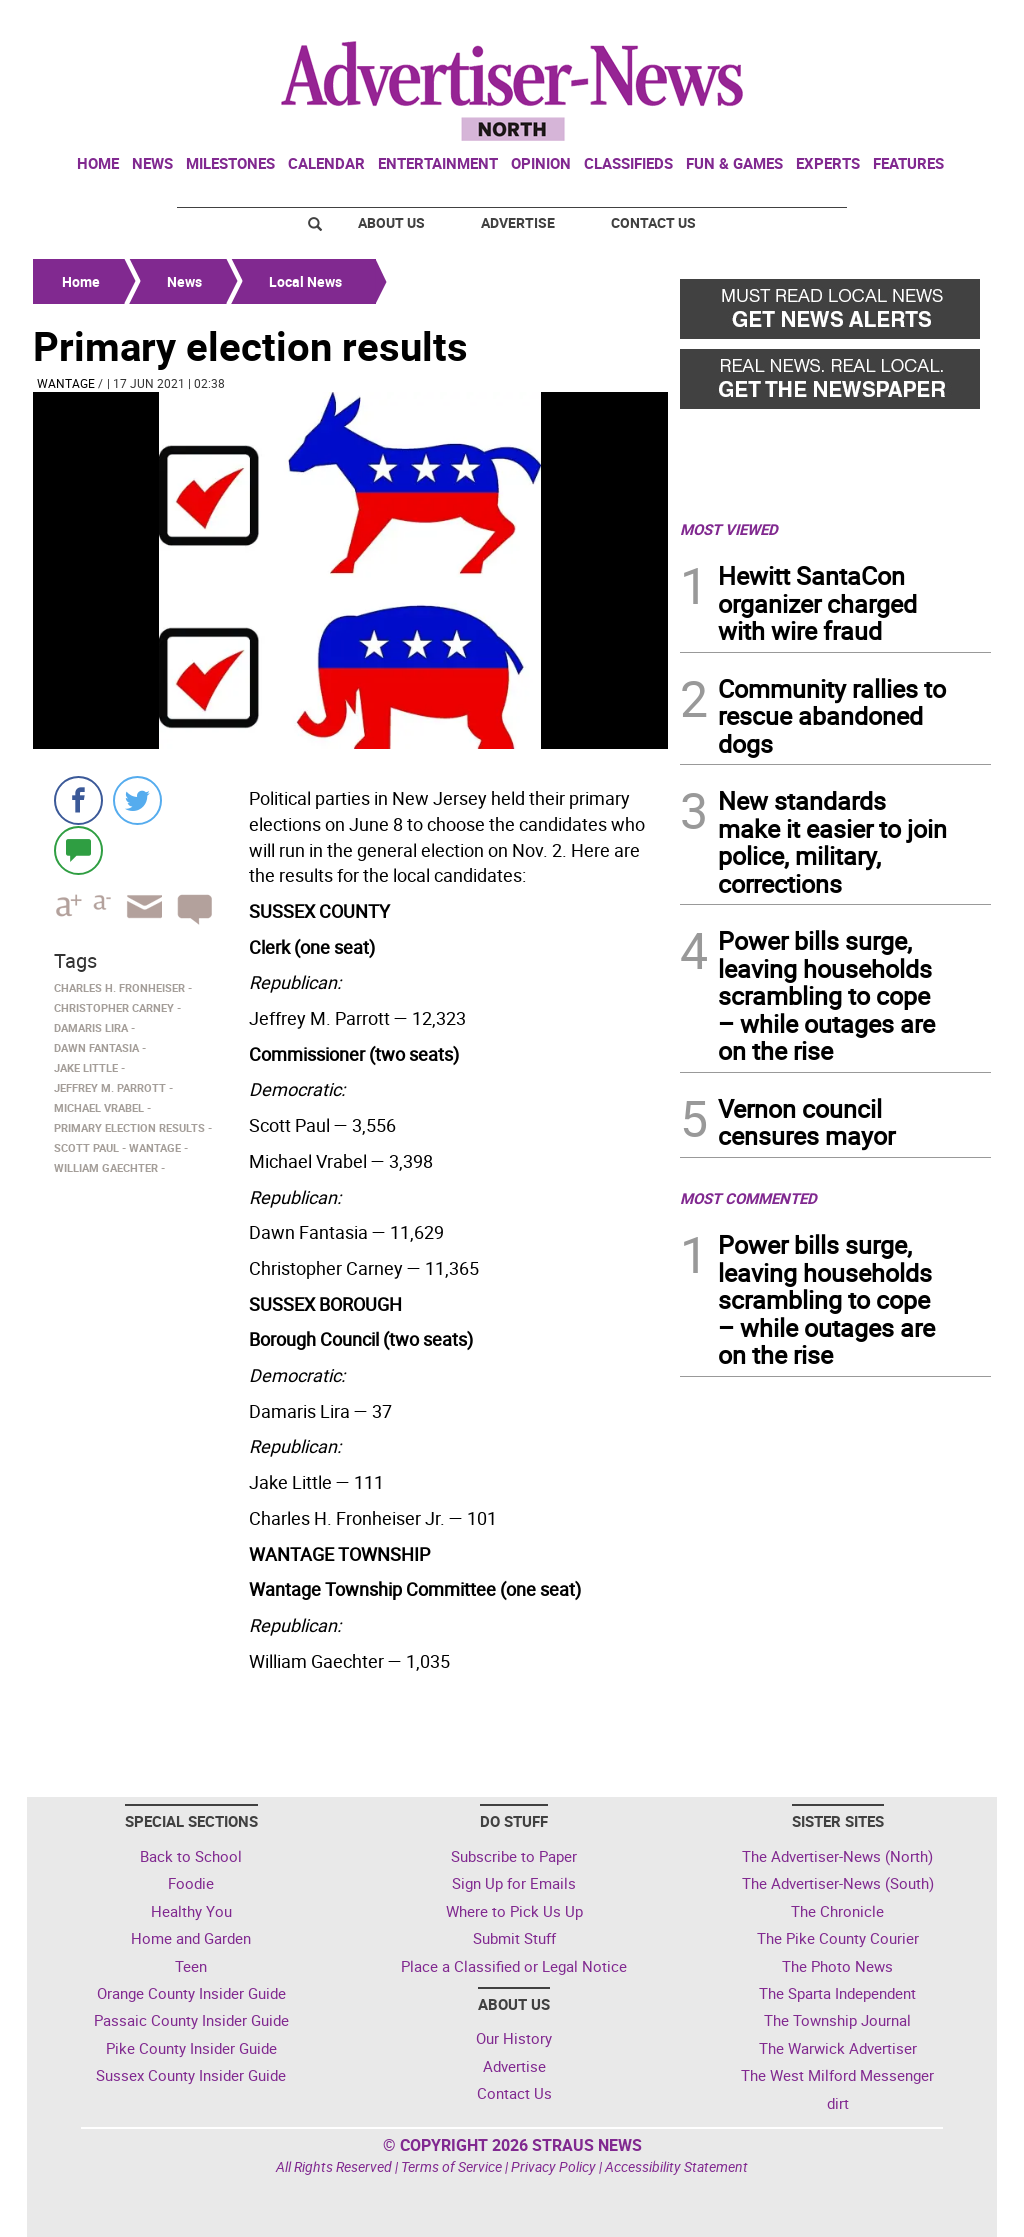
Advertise (518, 222)
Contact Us (653, 222)
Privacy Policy (553, 2166)
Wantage (66, 383)
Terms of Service (451, 2166)
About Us (391, 222)
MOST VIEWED (729, 529)
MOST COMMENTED (748, 1198)
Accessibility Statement (676, 2166)
